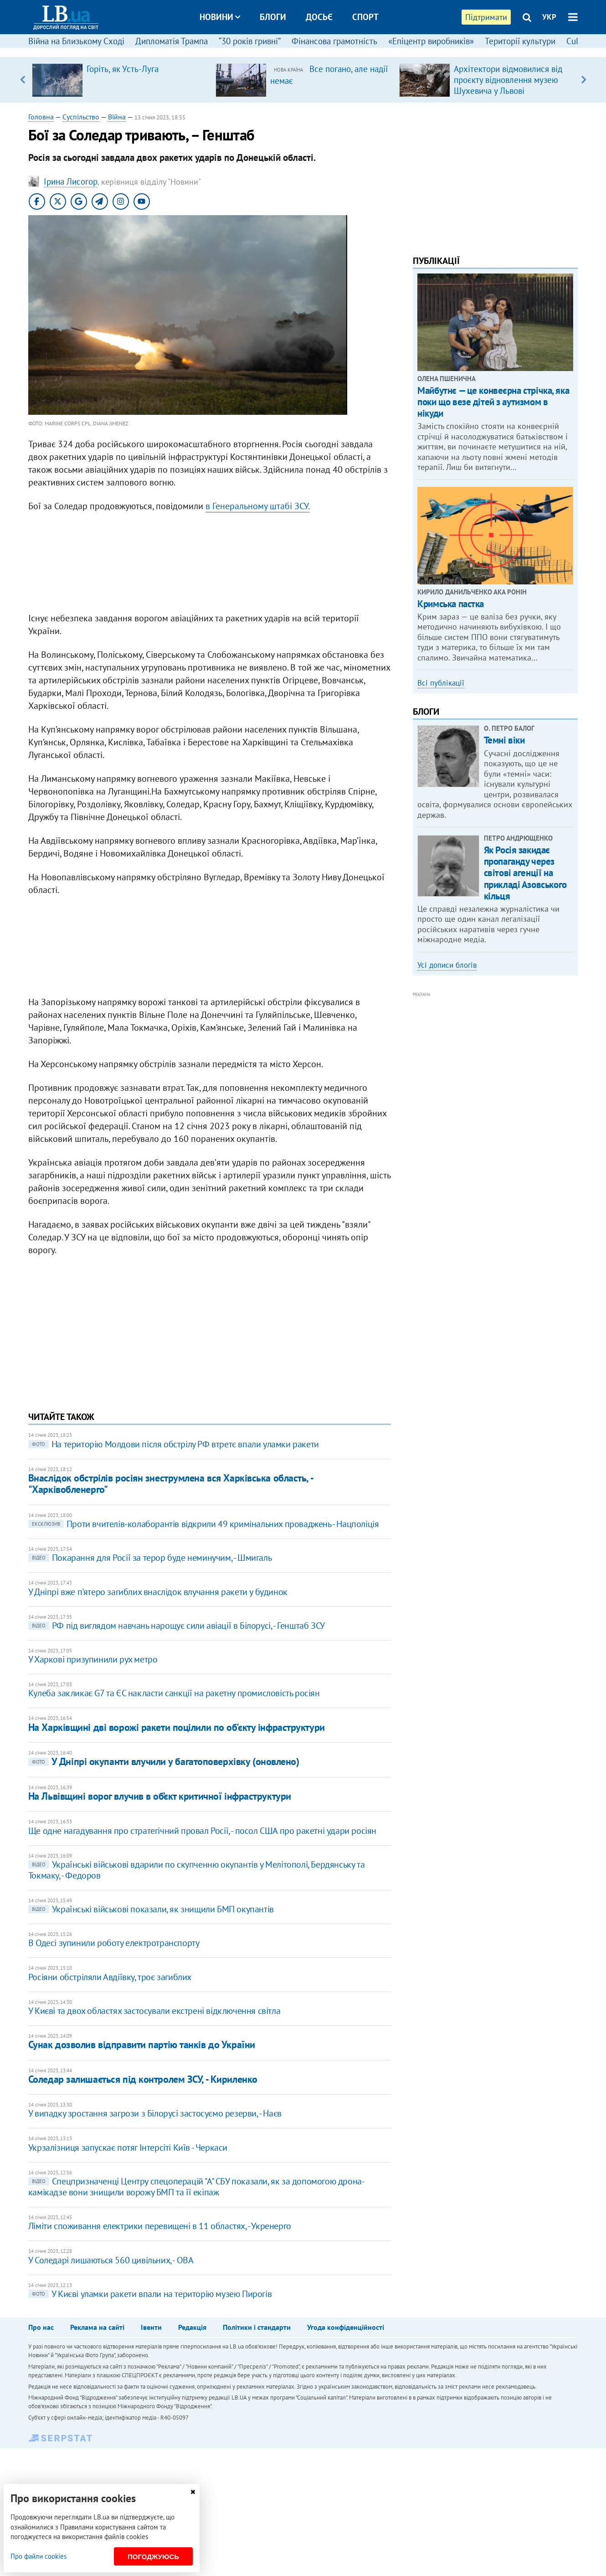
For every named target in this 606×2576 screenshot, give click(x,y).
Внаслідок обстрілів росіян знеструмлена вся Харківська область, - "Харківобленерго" (170, 1483)
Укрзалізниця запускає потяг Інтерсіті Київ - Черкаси (127, 2147)
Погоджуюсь (153, 2557)
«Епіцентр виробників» (431, 41)
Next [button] (583, 80)
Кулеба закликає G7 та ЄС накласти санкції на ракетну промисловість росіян (174, 1693)
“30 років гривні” (250, 41)
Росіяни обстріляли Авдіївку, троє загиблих (109, 1977)
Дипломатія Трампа (171, 41)
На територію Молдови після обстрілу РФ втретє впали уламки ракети (173, 1444)
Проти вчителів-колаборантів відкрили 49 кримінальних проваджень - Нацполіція (203, 1524)
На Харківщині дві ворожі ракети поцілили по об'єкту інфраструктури (176, 1727)
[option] (120, 80)
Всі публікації (440, 683)
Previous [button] (22, 80)
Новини (220, 16)
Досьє (319, 16)
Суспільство (80, 116)
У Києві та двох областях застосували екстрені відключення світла (154, 2011)
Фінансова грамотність (334, 41)
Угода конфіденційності (345, 2327)
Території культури (520, 41)
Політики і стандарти (257, 2327)
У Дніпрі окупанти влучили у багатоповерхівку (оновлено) (163, 1761)
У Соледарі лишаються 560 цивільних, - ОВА (111, 2260)
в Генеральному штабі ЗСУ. (257, 506)
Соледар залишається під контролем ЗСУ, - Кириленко (142, 2079)
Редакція (192, 2327)
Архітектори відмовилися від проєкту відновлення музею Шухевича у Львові (508, 79)
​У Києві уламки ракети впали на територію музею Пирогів (150, 2294)
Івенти (151, 2327)
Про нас (41, 2327)
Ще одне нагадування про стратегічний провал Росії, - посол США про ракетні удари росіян (202, 1831)
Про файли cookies (38, 2556)
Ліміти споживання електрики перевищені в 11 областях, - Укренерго (159, 2226)
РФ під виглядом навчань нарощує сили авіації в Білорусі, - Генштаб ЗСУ (176, 1625)
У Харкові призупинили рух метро (93, 1659)
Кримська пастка (450, 604)
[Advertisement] (209, 564)
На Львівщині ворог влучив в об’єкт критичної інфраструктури (159, 1796)
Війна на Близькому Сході (76, 41)
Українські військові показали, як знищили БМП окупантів (151, 1909)
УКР (549, 17)
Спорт (365, 16)
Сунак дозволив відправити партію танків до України (141, 2044)
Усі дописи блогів (447, 965)
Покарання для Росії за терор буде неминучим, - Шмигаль (150, 1558)
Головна (41, 116)
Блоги (273, 16)
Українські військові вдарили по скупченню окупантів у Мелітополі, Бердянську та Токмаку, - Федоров (196, 1869)
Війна (117, 116)
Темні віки (504, 740)
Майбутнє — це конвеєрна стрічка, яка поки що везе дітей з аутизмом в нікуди (493, 401)
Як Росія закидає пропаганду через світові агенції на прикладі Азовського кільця (525, 873)
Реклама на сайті (97, 2327)
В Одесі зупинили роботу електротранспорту (114, 1943)
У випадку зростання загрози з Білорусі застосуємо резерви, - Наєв (155, 2113)
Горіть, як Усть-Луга (123, 68)
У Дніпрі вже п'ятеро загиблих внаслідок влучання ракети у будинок (158, 1592)
